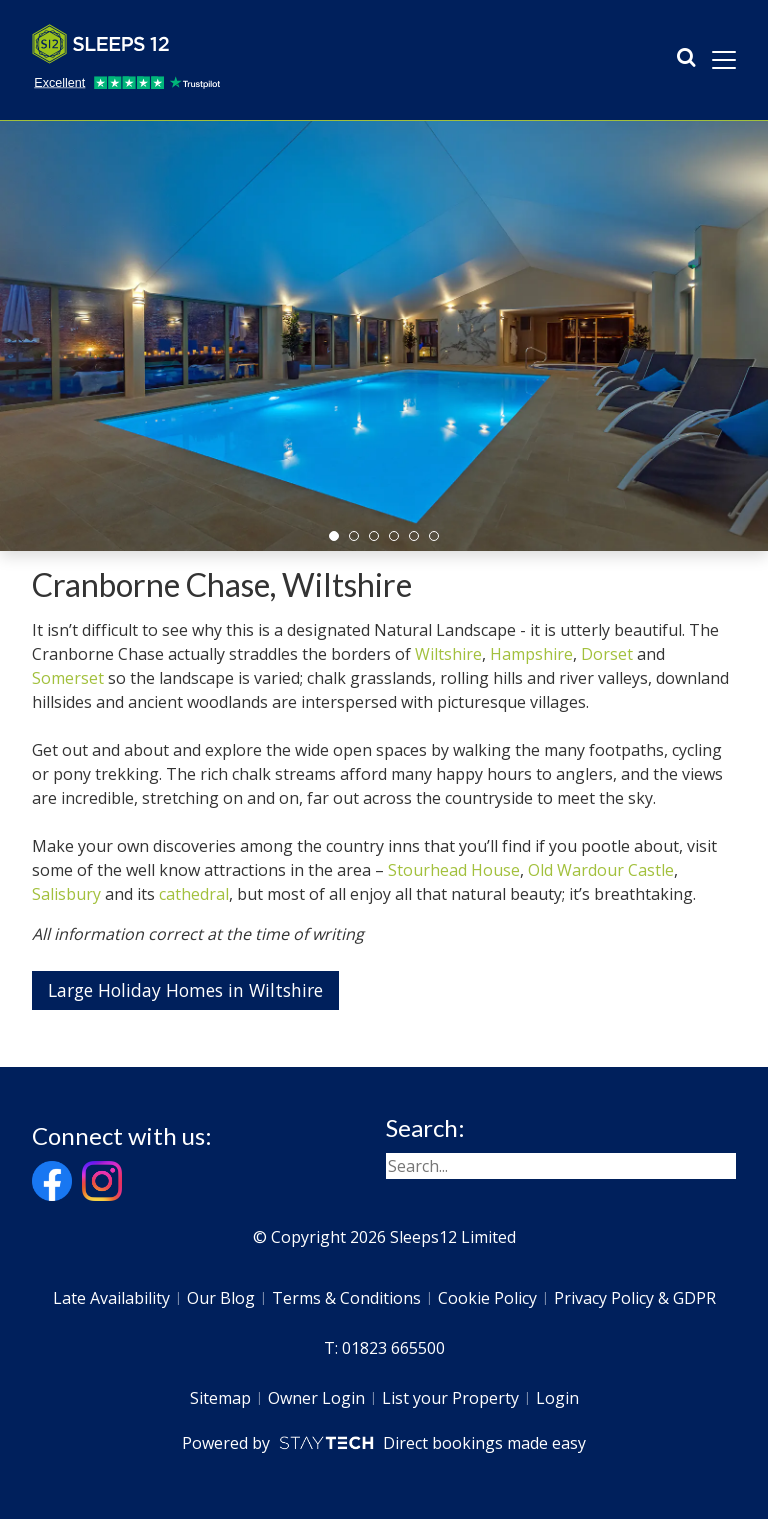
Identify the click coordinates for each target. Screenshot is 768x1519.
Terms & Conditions (346, 1298)
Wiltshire (448, 654)
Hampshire (531, 654)
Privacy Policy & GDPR (635, 1298)
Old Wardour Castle (601, 870)
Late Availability (111, 1298)
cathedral (194, 894)
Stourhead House (454, 870)
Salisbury (66, 894)
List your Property (450, 1398)
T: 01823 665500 (384, 1348)
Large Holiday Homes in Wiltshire (185, 990)
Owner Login (316, 1398)
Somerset (68, 678)
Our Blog (221, 1298)
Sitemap (220, 1398)
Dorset (607, 654)
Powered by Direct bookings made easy (383, 1443)
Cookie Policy (487, 1298)
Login (557, 1398)
